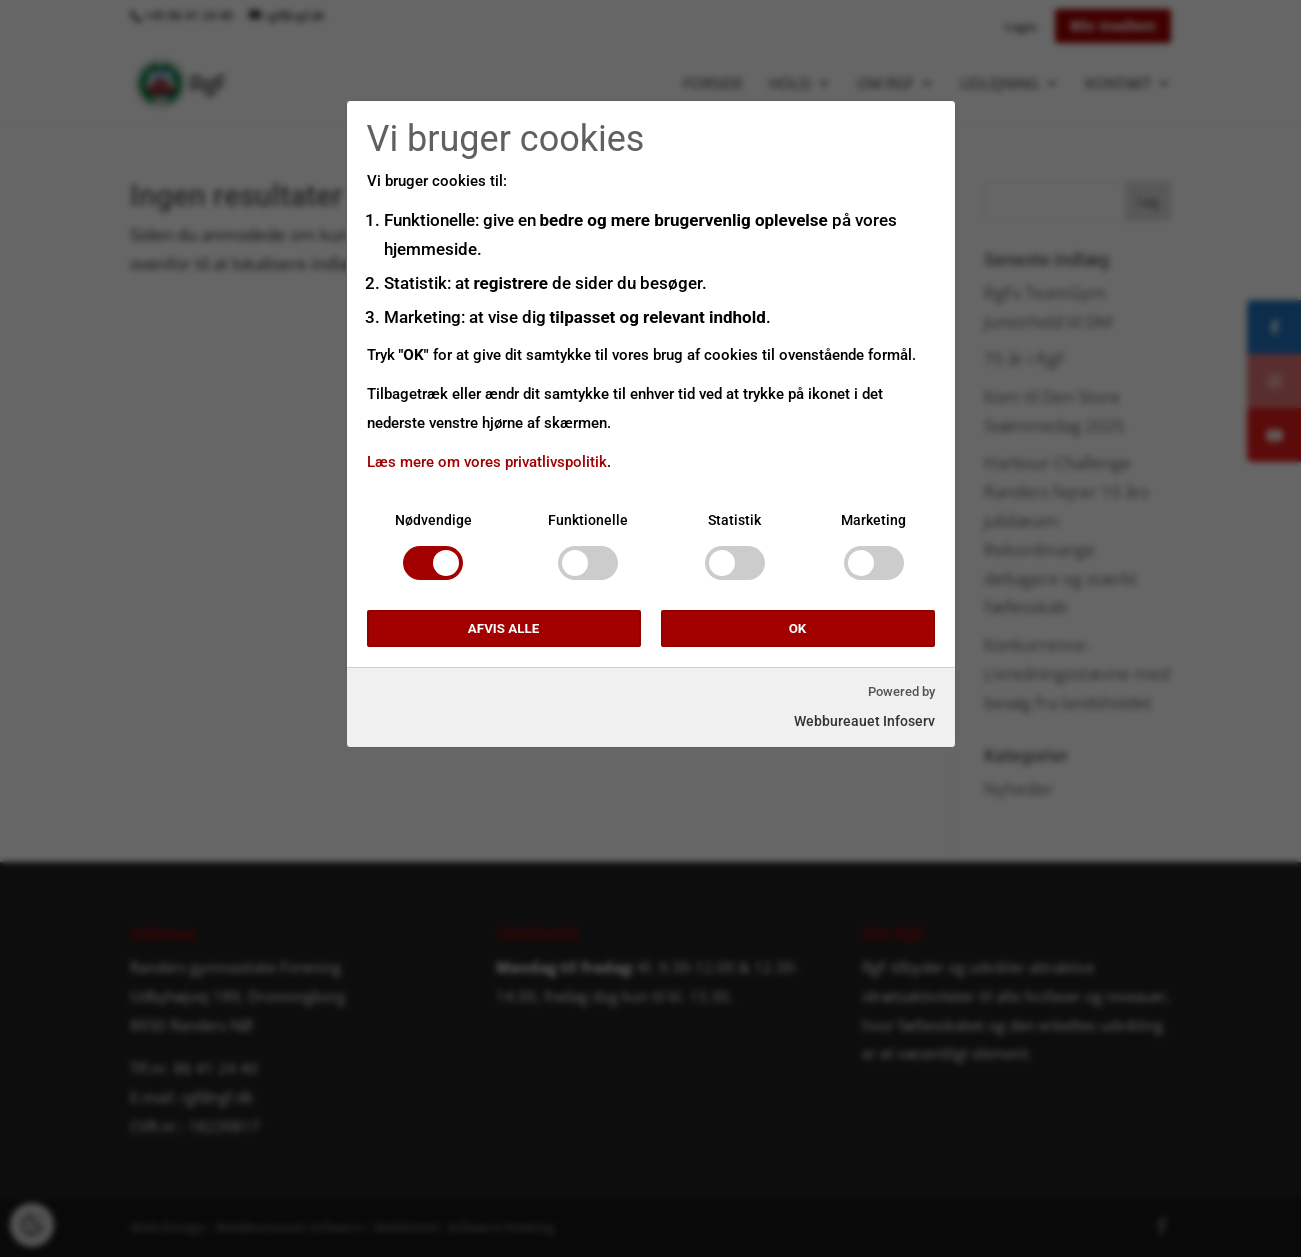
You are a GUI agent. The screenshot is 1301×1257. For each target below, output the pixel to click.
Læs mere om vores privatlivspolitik (487, 462)
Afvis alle (503, 628)
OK (798, 628)
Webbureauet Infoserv (864, 721)
